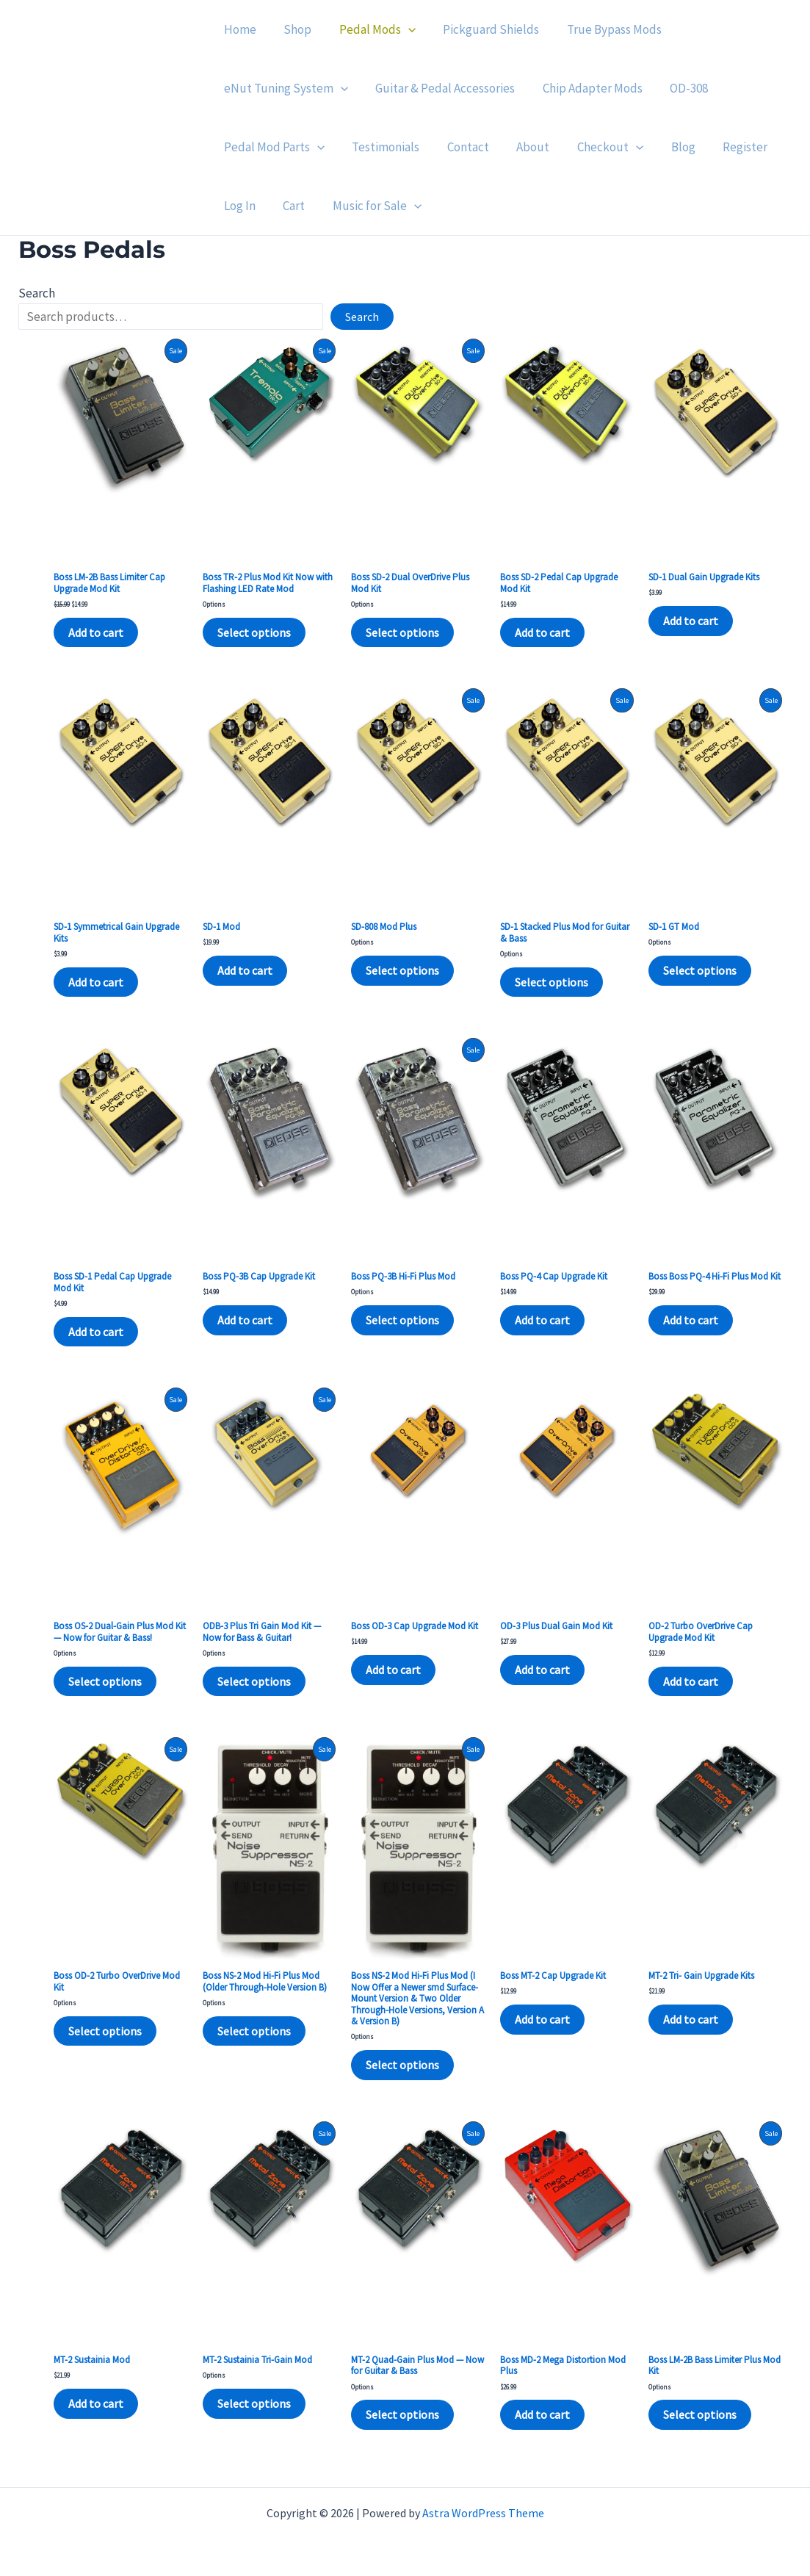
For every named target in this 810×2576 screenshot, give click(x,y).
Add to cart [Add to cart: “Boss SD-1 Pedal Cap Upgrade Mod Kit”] (95, 1331)
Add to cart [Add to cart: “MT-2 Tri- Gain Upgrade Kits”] (690, 2019)
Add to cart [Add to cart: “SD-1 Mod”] (244, 970)
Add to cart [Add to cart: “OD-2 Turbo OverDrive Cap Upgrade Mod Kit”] (690, 1681)
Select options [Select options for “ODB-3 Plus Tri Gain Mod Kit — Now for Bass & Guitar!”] (254, 1681)
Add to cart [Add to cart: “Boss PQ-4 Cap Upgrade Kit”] (542, 1320)
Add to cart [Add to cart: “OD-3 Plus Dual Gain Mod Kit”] (542, 1669)
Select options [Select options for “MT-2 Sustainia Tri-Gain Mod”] (254, 2403)
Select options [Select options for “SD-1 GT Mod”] (700, 970)
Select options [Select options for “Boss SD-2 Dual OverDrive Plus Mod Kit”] (402, 632)
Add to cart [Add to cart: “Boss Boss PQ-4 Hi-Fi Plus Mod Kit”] (690, 1320)
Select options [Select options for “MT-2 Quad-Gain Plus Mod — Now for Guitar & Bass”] (402, 2414)
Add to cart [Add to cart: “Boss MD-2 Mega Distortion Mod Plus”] (542, 2414)
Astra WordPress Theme (483, 2512)
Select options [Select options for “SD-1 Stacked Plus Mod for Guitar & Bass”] (551, 982)
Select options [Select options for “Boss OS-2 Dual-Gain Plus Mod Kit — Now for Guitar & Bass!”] (105, 1681)
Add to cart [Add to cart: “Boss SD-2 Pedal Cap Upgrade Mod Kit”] (542, 632)
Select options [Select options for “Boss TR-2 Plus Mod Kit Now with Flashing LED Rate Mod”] (254, 632)
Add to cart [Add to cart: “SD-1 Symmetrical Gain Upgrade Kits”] (95, 982)
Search (36, 293)
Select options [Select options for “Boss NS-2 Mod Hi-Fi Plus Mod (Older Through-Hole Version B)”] (254, 2031)
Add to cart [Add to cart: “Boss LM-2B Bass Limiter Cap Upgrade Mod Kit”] (95, 632)
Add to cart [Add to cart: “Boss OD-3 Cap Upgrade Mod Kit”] (393, 1669)
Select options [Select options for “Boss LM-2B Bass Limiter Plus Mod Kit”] (700, 2414)
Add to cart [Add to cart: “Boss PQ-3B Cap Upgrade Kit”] (244, 1320)
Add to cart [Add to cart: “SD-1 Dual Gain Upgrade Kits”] (690, 620)
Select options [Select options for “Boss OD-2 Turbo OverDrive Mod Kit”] (105, 2031)
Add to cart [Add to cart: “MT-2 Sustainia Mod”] (95, 2403)
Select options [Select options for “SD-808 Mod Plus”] (402, 970)
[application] (401, 29)
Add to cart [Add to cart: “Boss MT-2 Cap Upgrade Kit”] (542, 2019)
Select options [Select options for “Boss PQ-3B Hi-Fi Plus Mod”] (402, 1320)
